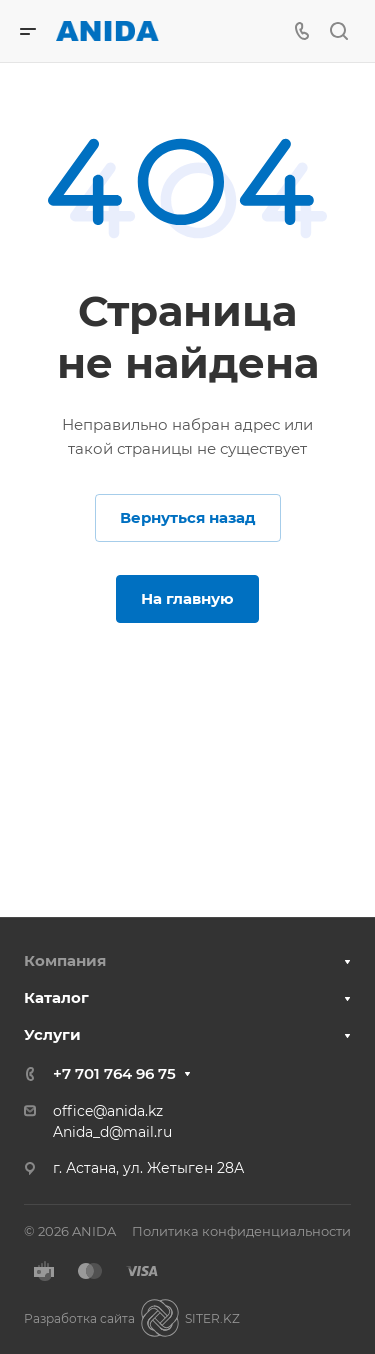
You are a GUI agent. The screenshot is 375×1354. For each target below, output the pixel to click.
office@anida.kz (108, 1111)
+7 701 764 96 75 (114, 1073)
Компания (65, 960)
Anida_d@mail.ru (112, 1132)
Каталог (56, 997)
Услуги (52, 1034)
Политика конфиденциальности (241, 1231)
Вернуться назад (188, 517)
